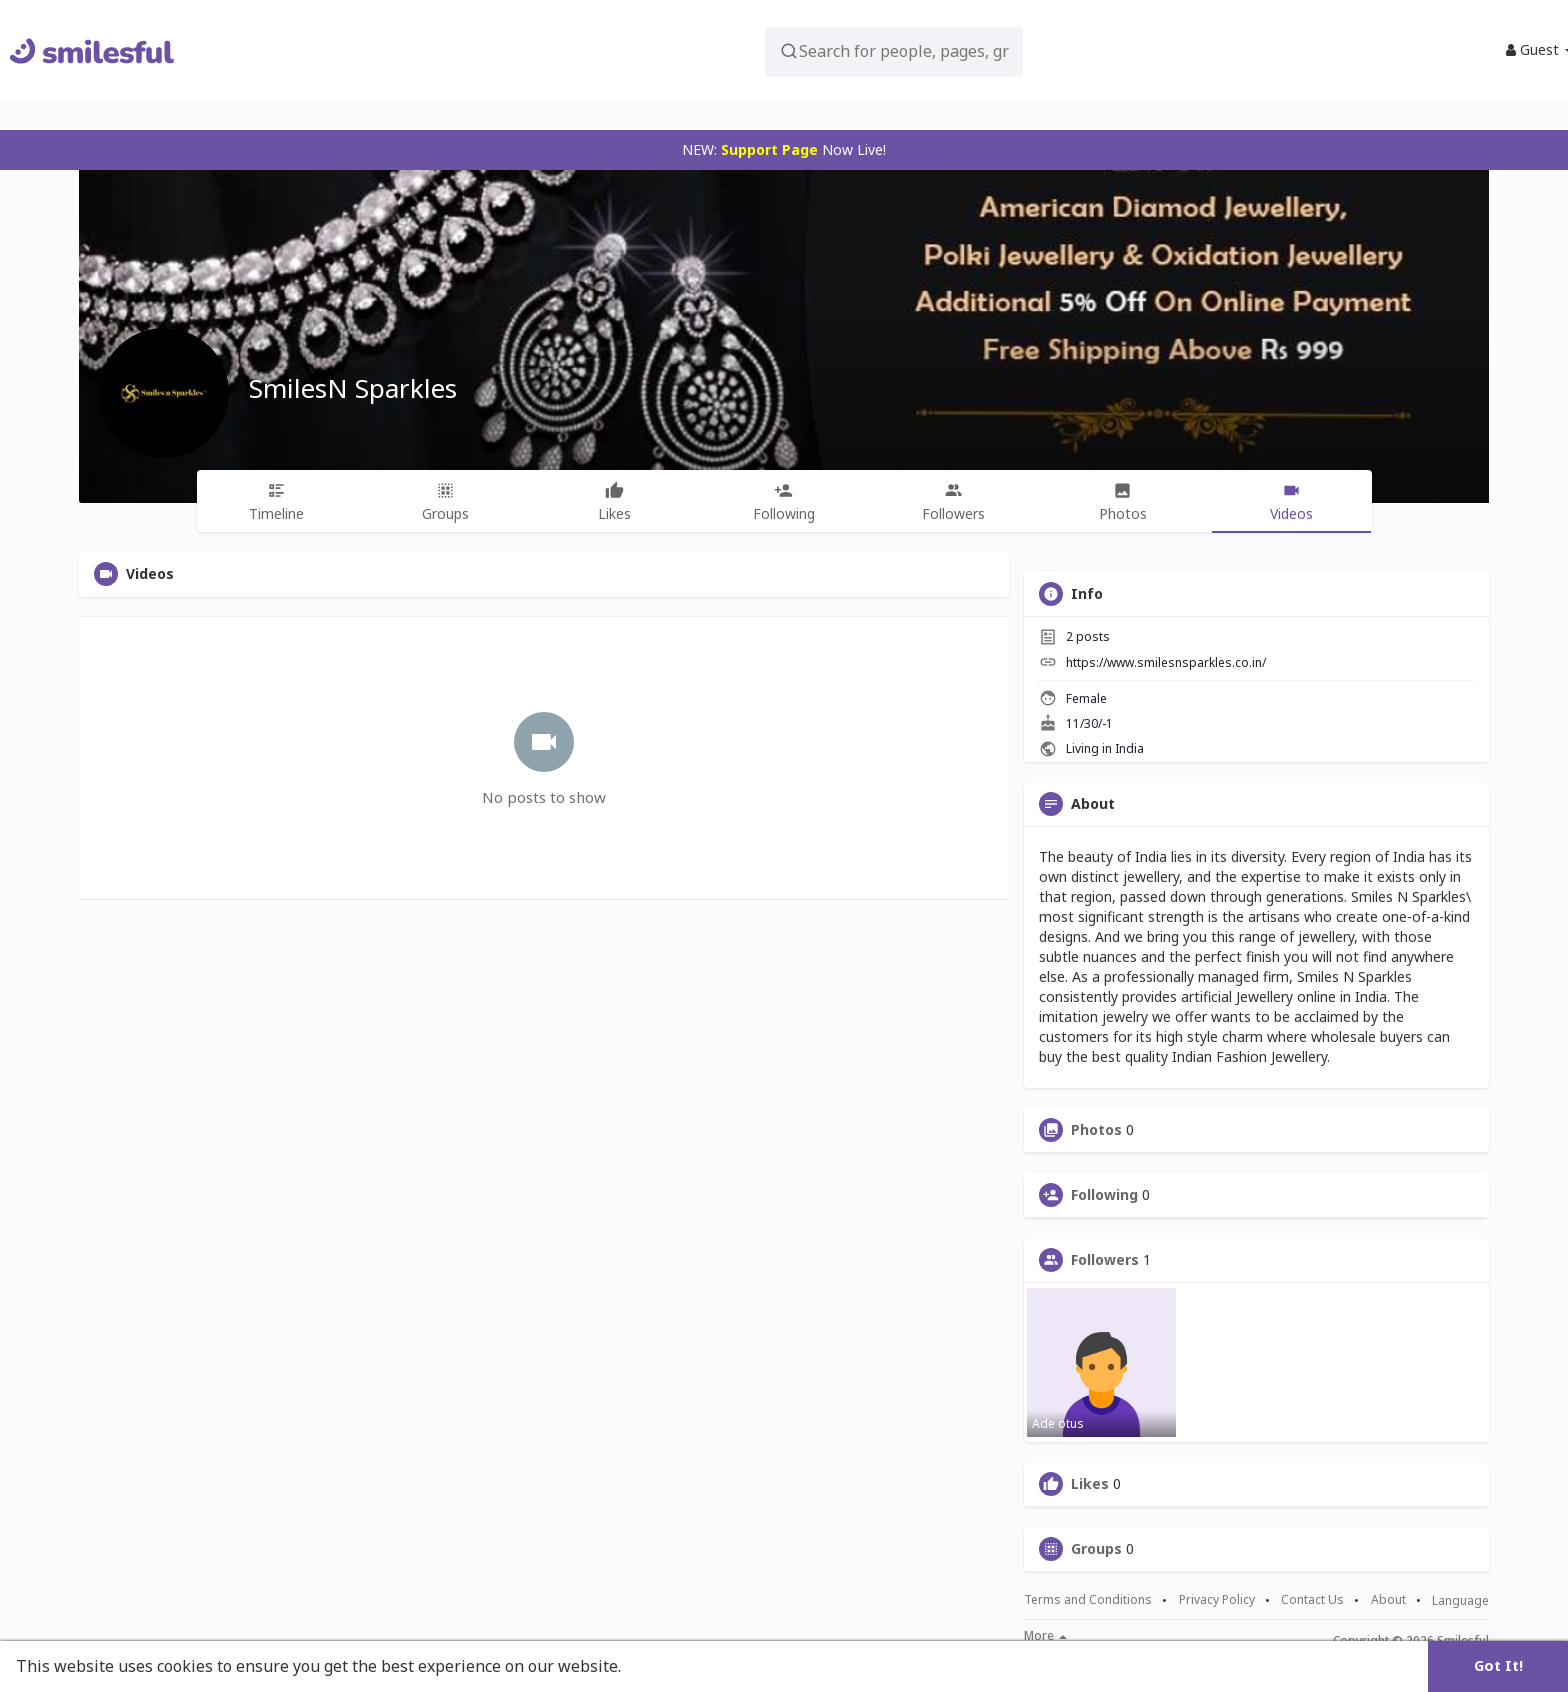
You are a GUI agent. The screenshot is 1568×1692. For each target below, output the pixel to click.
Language (1460, 1600)
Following (1104, 1195)
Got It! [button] (1498, 1665)
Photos (1096, 1130)
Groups (1096, 1549)
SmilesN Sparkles (353, 388)
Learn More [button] (672, 1666)
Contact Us (1312, 1600)
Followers (1105, 1260)
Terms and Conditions (1088, 1600)
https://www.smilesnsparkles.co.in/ (1166, 662)
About (1388, 1600)
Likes (1090, 1484)
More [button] (1045, 1636)
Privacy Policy (1217, 1600)
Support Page (769, 149)
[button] (865, 50)
